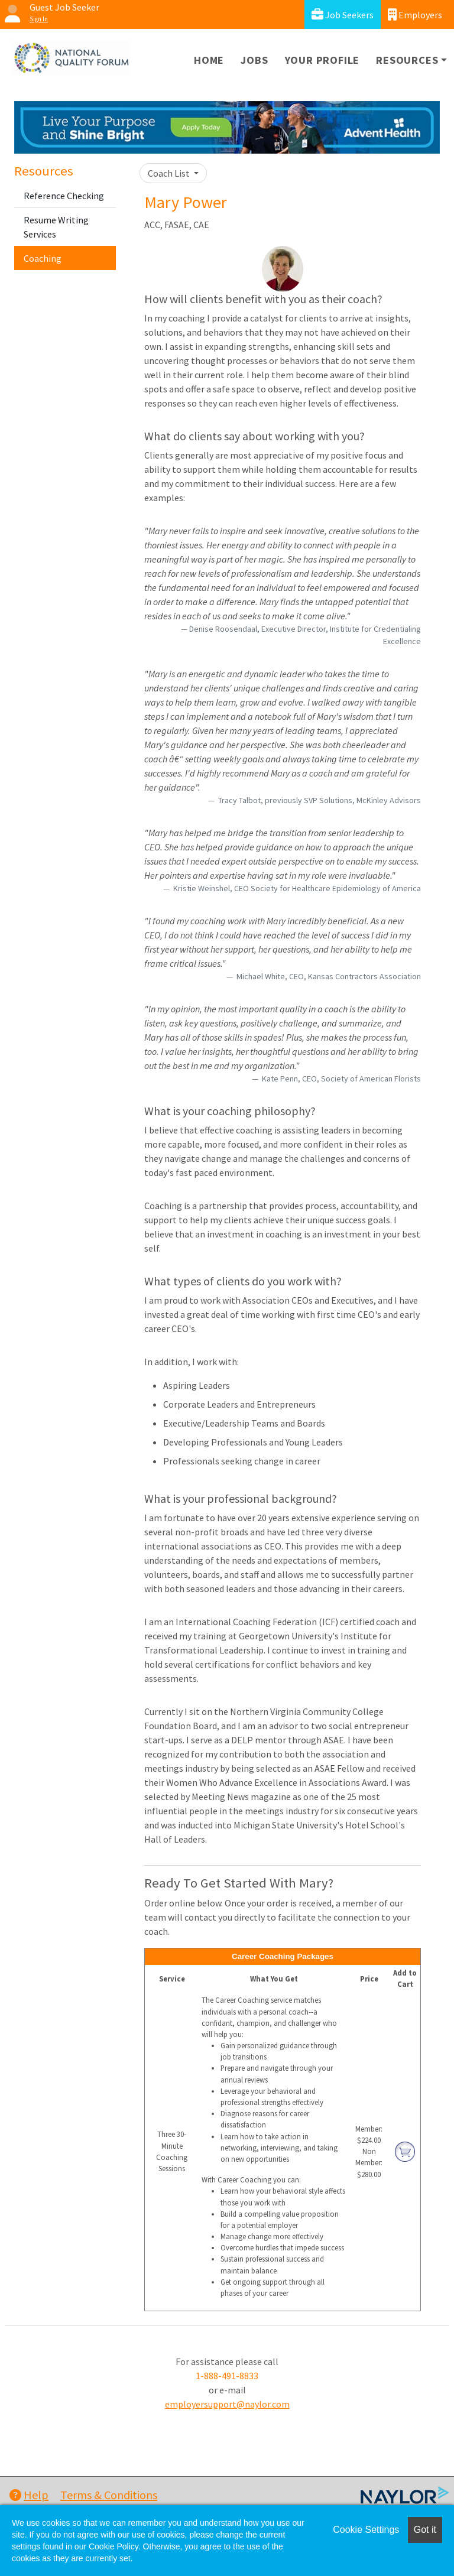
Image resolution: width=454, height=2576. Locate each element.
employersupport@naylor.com (227, 2404)
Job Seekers (343, 14)
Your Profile (322, 60)
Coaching (42, 258)
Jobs (254, 60)
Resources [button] (407, 60)
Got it (425, 2530)
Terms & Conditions (108, 2494)
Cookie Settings (366, 2530)
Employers (415, 14)
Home (209, 60)
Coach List (170, 173)
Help (28, 2494)
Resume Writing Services (56, 227)
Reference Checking (64, 196)
